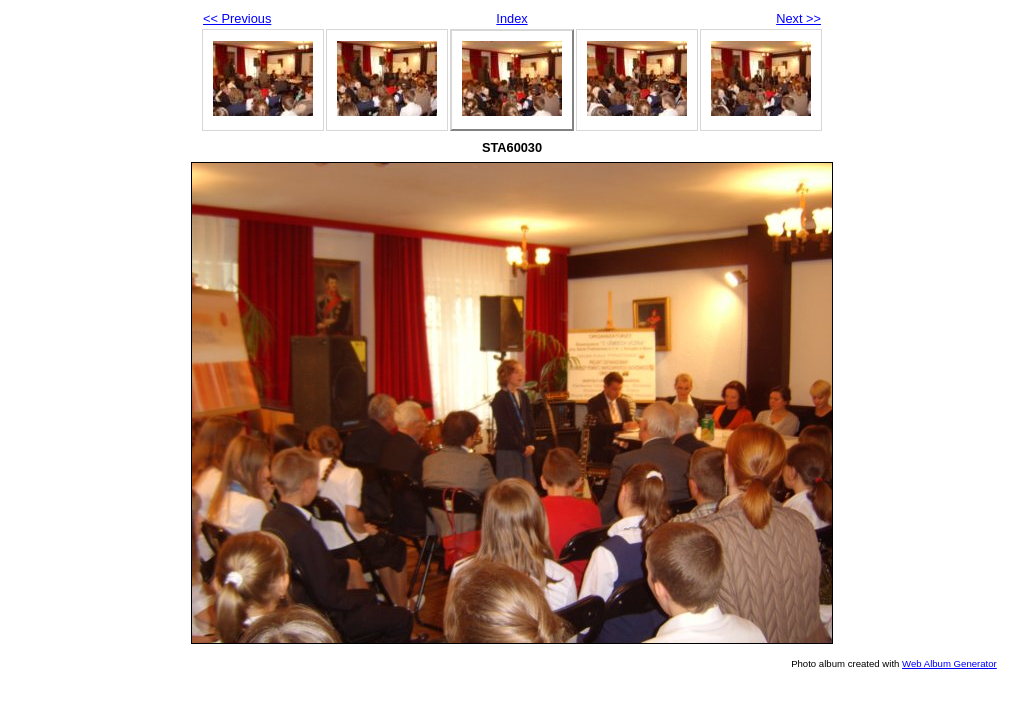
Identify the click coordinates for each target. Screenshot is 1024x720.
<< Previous (237, 18)
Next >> (798, 18)
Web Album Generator (949, 663)
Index (511, 18)
